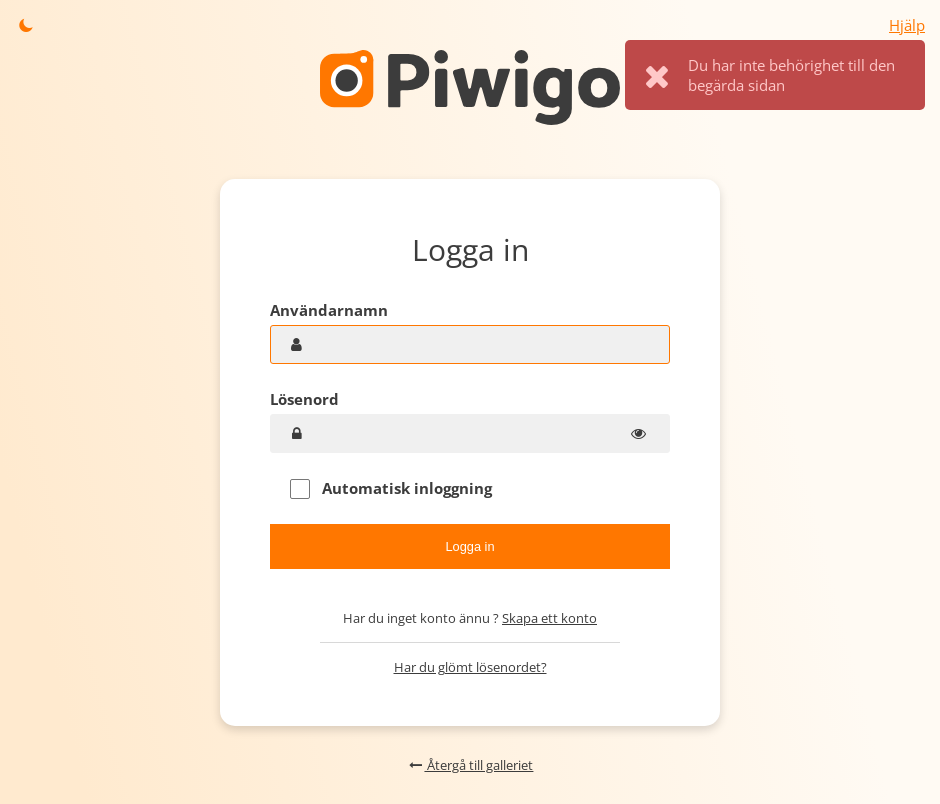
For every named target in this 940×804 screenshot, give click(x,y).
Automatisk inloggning (391, 488)
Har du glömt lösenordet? (470, 667)
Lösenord (304, 399)
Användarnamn (329, 310)
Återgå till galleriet (470, 765)
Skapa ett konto (549, 618)
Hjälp (907, 25)
